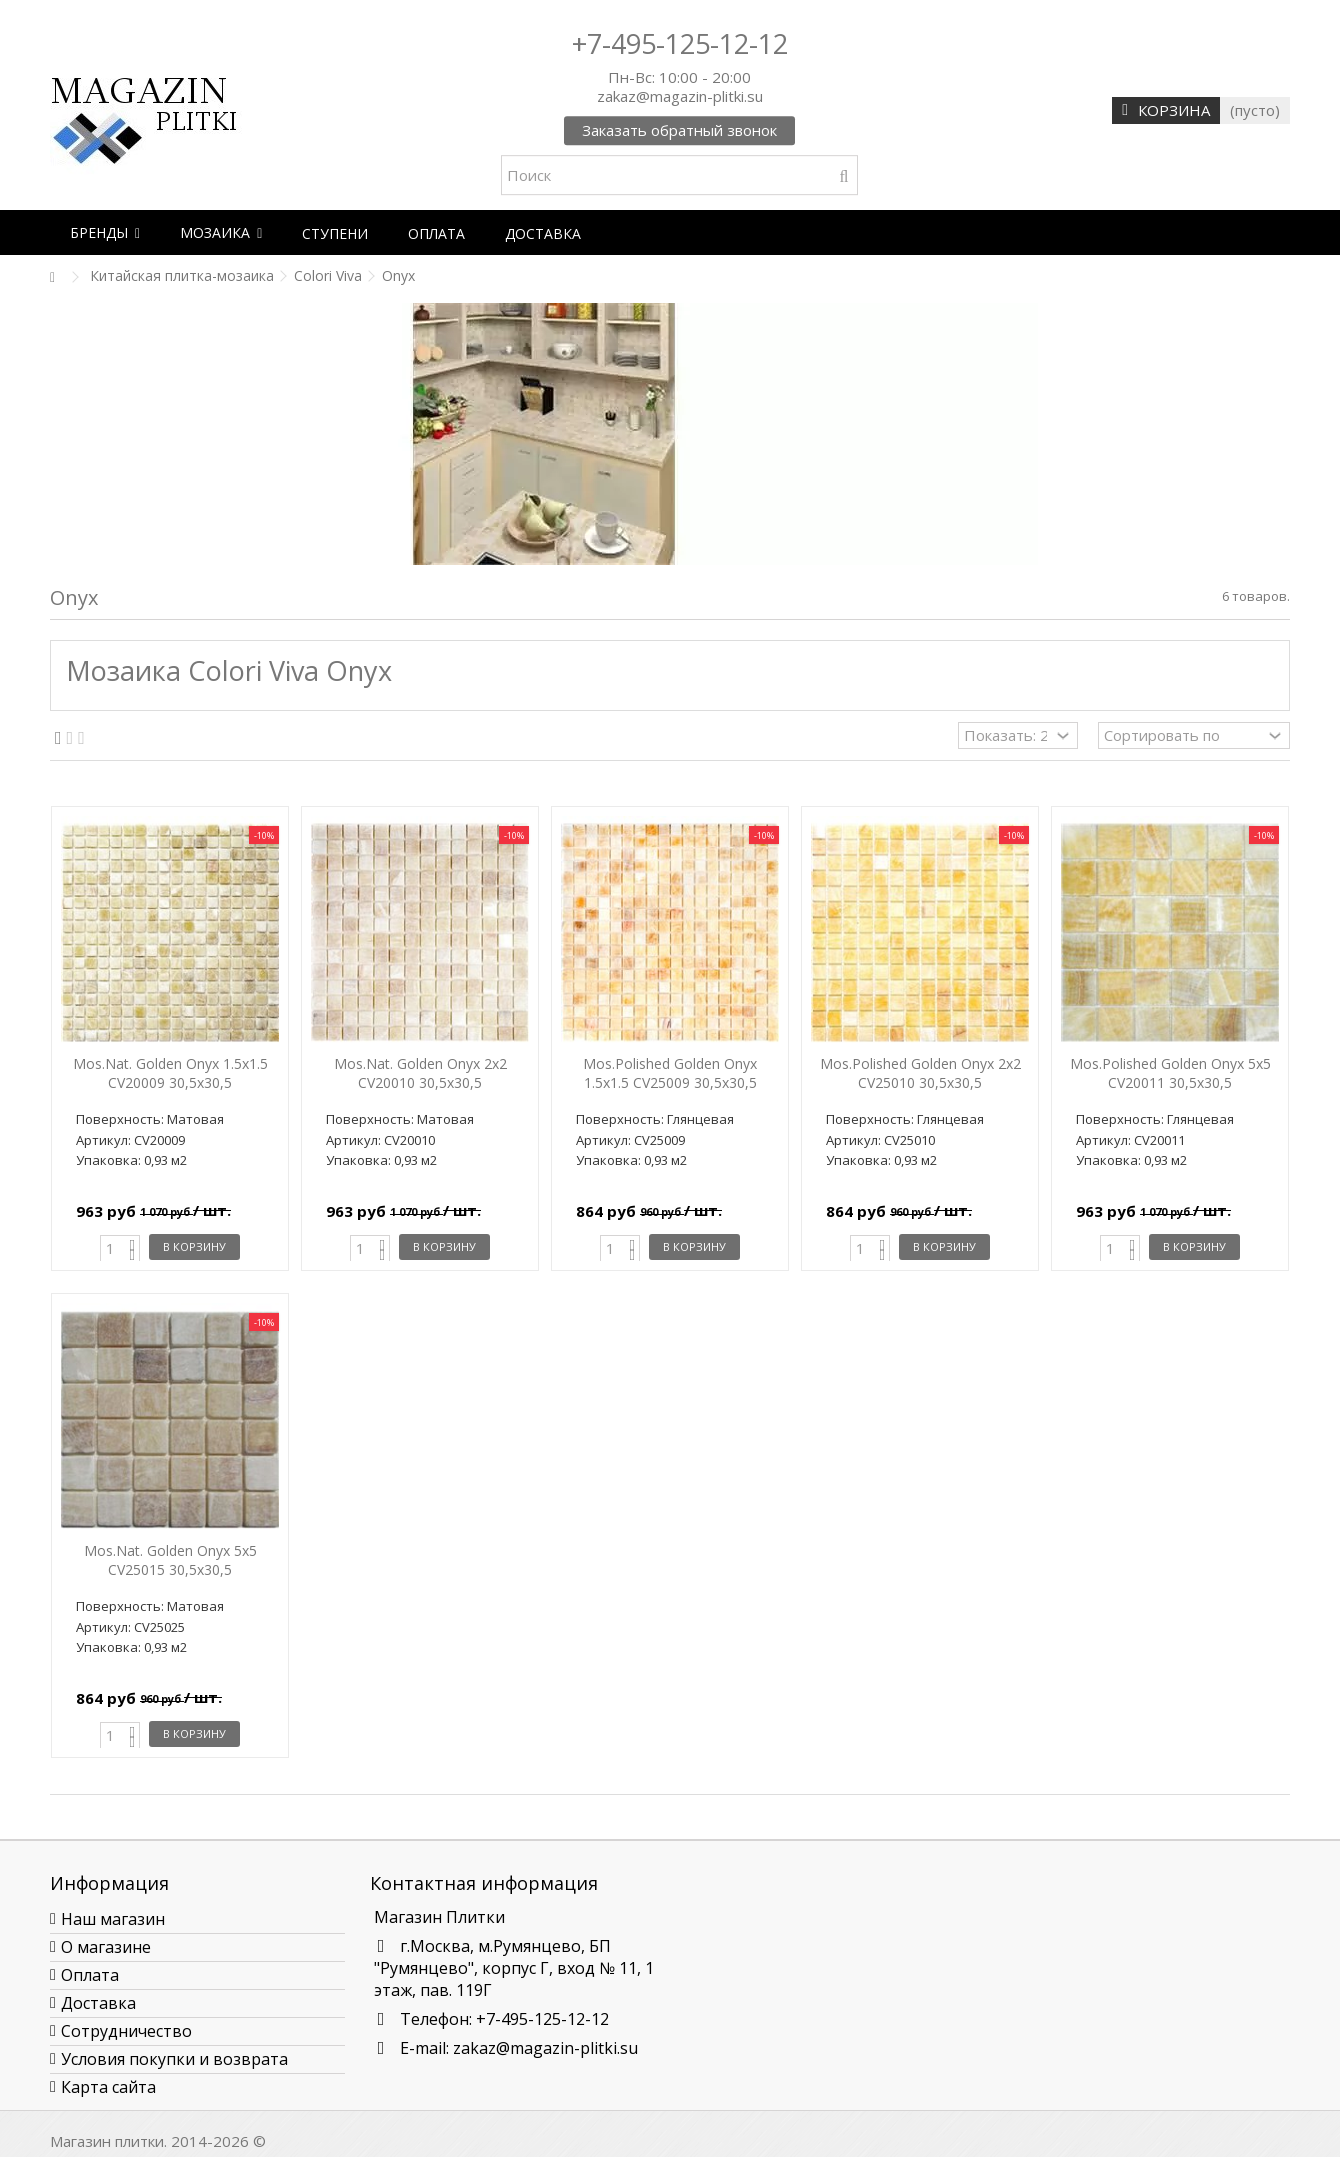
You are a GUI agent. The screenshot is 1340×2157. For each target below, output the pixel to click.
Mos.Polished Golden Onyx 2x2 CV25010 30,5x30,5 (920, 1073)
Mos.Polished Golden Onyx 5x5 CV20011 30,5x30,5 (1170, 1073)
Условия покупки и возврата (174, 2059)
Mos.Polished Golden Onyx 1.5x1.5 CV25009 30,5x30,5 (670, 1073)
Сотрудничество (126, 2031)
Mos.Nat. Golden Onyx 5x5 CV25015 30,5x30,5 (170, 1560)
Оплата (90, 1975)
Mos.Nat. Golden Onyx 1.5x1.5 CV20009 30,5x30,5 (170, 1073)
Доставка (98, 2003)
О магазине (106, 1947)
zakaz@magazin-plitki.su (545, 2048)
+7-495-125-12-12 (680, 43)
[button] (105, 232)
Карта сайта (108, 2087)
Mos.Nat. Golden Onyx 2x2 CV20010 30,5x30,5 (420, 1073)
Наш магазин (113, 1919)
